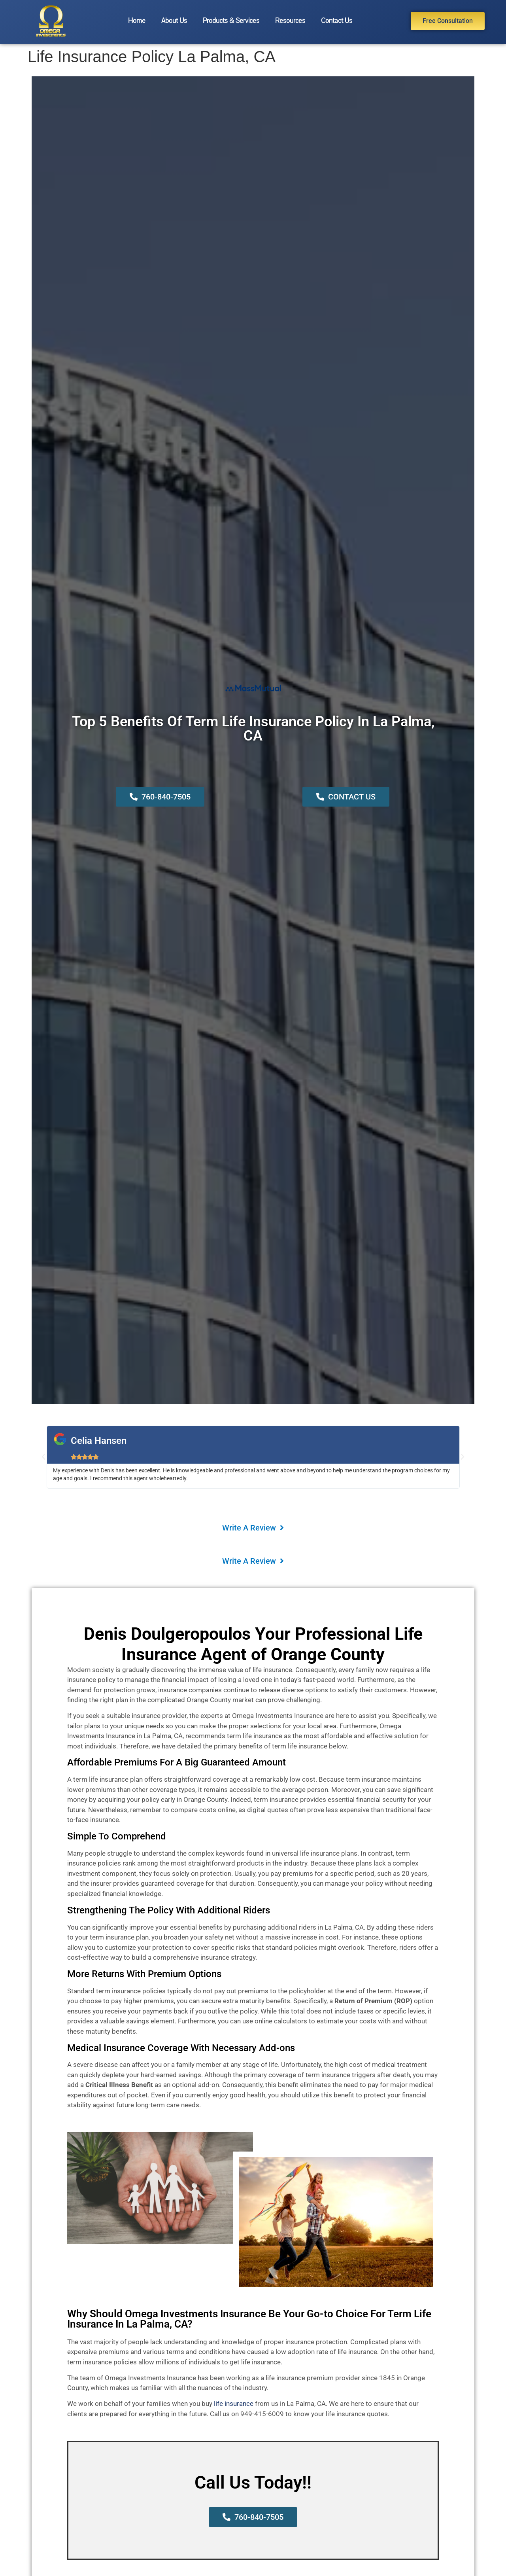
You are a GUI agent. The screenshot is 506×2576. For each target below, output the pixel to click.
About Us (174, 20)
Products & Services (231, 20)
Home (136, 20)
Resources (290, 20)
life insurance (233, 2404)
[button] (43, 1457)
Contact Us (336, 20)
